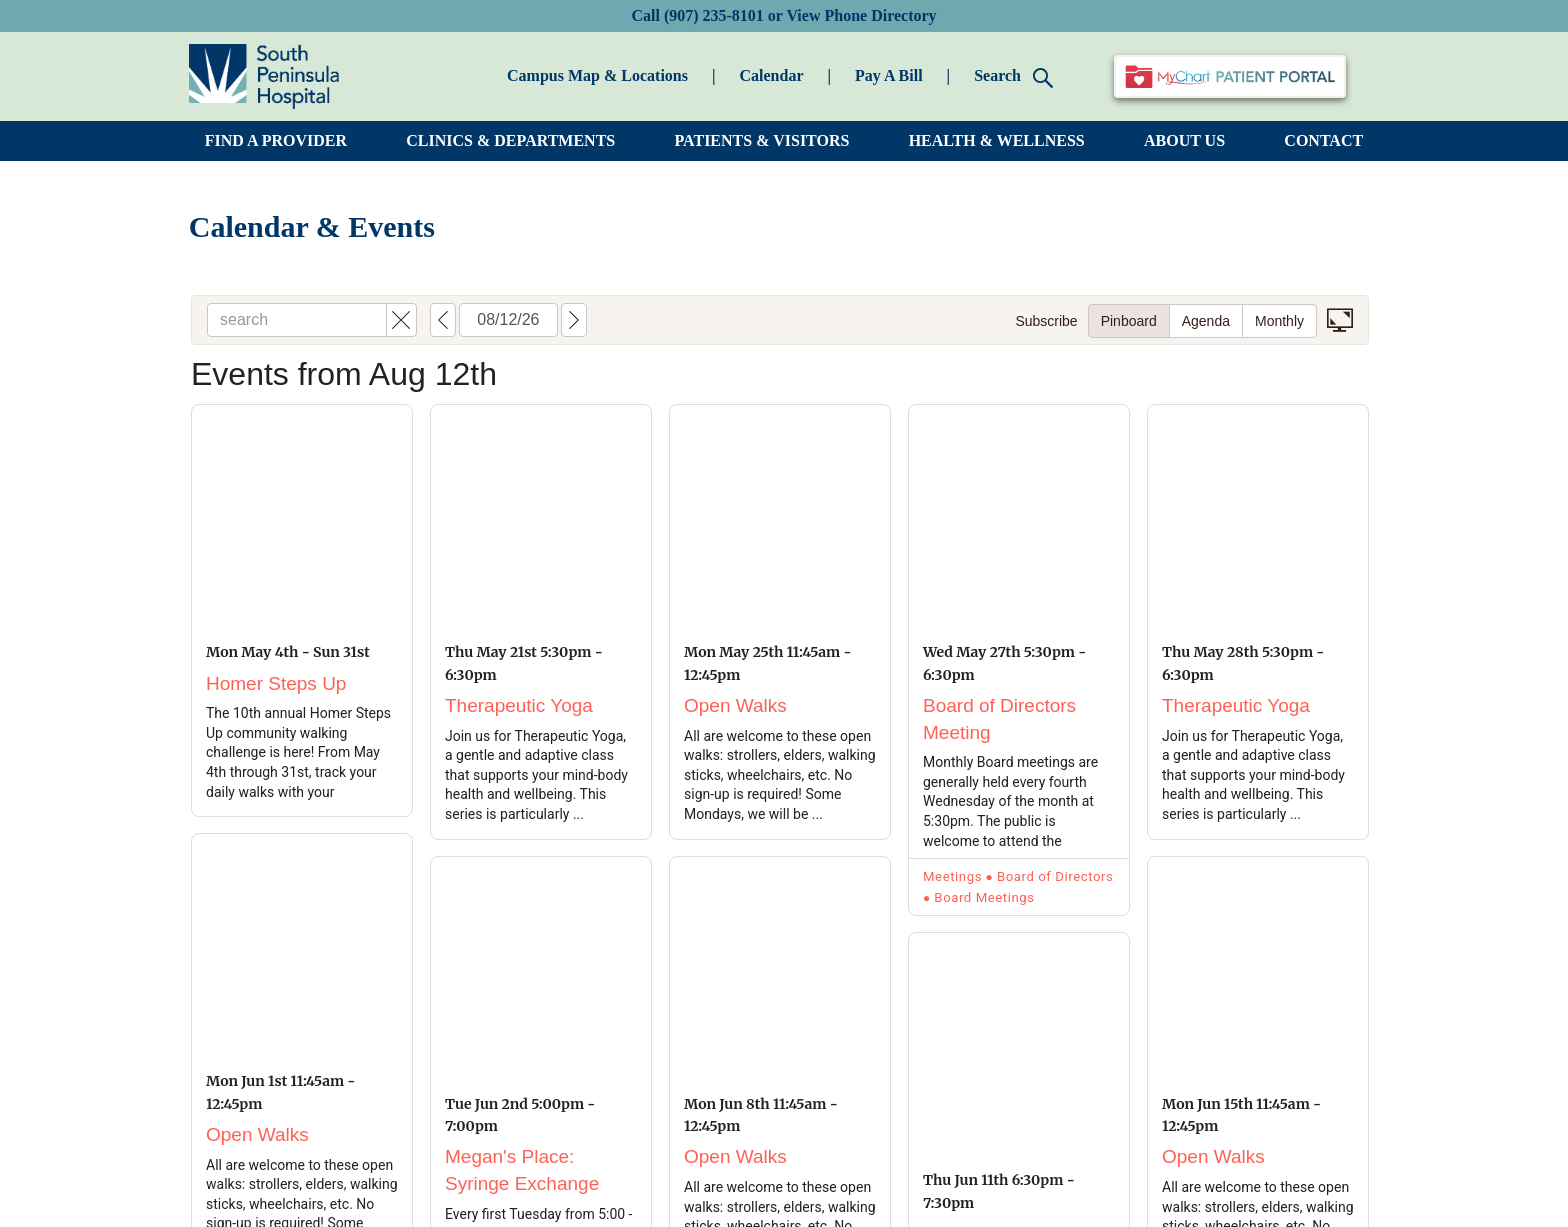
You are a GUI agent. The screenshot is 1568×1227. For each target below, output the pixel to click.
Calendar (771, 75)
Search (1013, 77)
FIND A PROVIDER (276, 140)
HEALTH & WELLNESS (997, 140)
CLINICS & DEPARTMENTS (510, 140)
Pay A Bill (889, 75)
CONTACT (1323, 140)
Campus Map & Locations (597, 75)
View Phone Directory (861, 15)
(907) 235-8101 (714, 15)
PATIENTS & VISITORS (762, 140)
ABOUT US (1184, 140)
